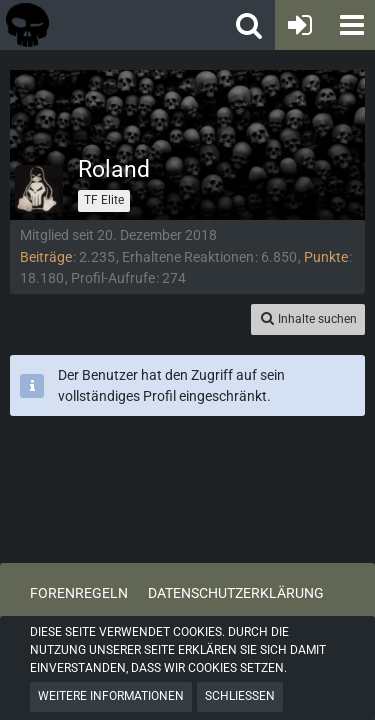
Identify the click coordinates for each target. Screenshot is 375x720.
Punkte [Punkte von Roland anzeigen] (326, 257)
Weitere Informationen (111, 696)
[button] (350, 25)
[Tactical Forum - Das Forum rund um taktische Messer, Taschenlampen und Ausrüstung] (89, 25)
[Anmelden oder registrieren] (300, 25)
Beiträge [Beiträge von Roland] (46, 257)
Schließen (240, 696)
